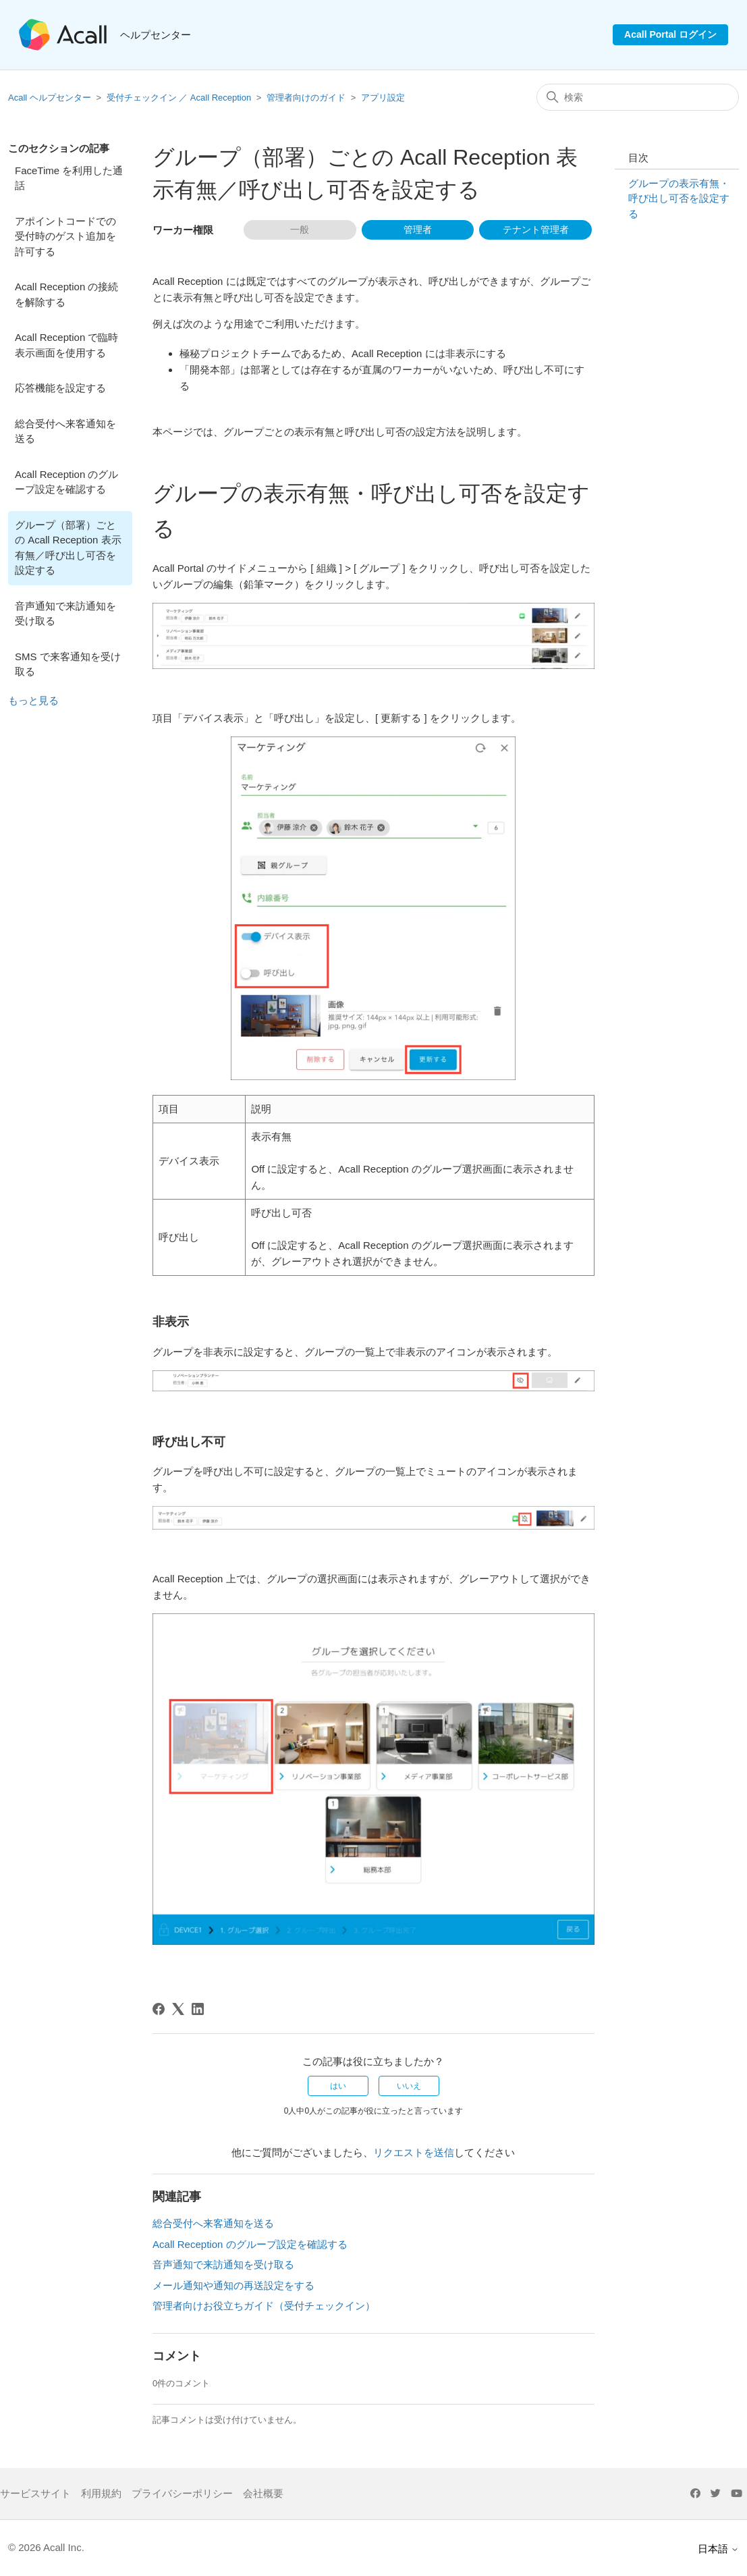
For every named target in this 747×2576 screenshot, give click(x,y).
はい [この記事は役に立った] (338, 2086)
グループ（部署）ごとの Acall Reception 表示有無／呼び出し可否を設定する (68, 547)
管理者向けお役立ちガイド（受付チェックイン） (264, 2305)
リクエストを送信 (413, 2152)
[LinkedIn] (198, 2009)
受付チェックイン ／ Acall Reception (179, 97)
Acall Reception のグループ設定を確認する (66, 481)
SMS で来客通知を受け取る (68, 664)
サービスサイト (35, 2493)
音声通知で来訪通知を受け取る (65, 613)
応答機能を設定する (60, 388)
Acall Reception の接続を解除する (66, 294)
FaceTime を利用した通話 (69, 178)
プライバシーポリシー (182, 2493)
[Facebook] (159, 2009)
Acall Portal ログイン (670, 34)
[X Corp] (178, 2009)
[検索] (637, 97)
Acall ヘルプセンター (50, 97)
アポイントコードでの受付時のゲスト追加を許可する (65, 236)
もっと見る (33, 700)
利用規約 (101, 2493)
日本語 (718, 2548)
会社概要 (263, 2493)
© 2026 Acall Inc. (46, 2547)
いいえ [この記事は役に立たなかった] (409, 2086)
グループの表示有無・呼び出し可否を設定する (678, 198)
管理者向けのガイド (306, 97)
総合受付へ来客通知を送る (65, 431)
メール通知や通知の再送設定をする (233, 2285)
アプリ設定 (383, 97)
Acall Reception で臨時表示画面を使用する (66, 344)
